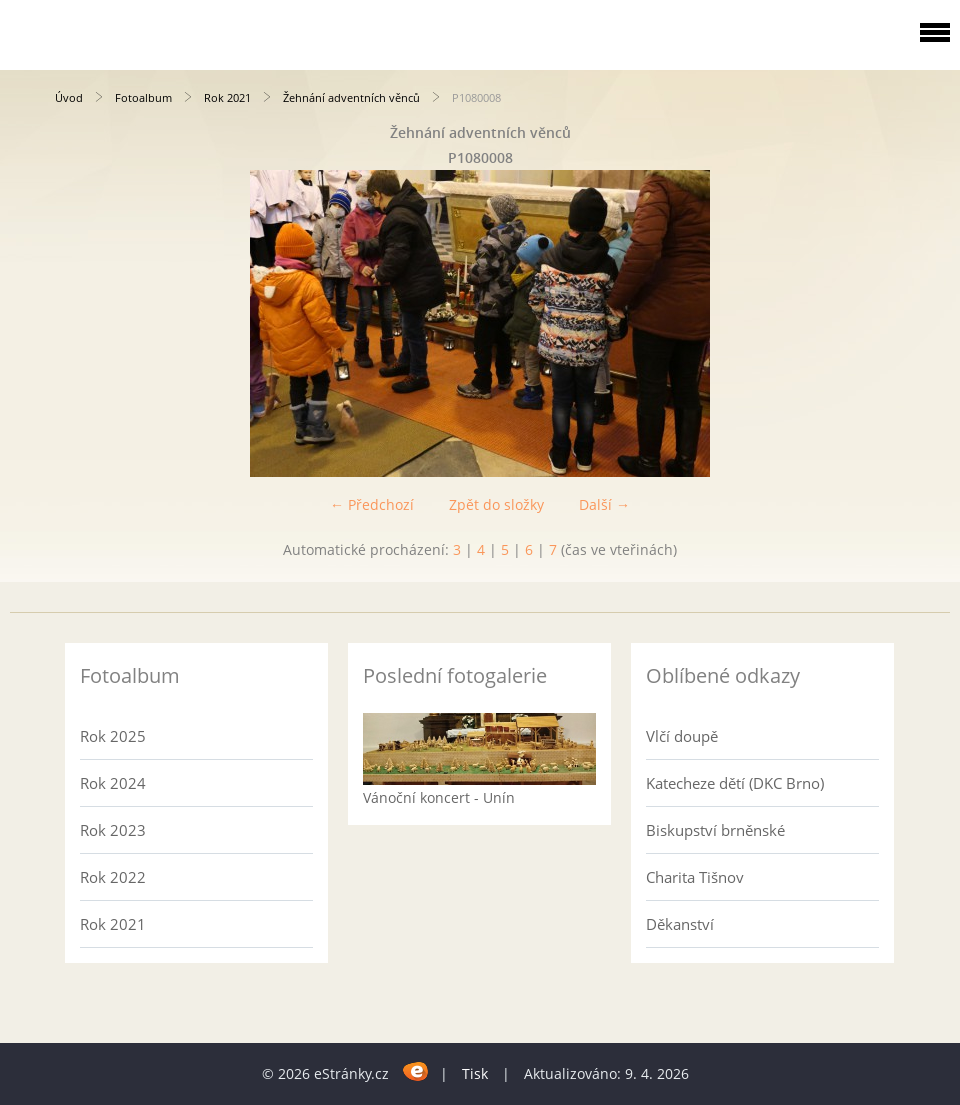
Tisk (475, 1073)
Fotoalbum (143, 97)
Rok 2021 (227, 97)
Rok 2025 (113, 736)
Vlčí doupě (682, 736)
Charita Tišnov (695, 877)
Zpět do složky (496, 504)
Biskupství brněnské (715, 830)
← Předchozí (372, 504)
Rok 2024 (113, 783)
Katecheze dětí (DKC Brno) (735, 783)
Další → (604, 504)
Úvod (69, 97)
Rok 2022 (113, 877)
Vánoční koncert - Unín (439, 797)
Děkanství (680, 924)
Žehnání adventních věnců (351, 97)
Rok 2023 (113, 830)
